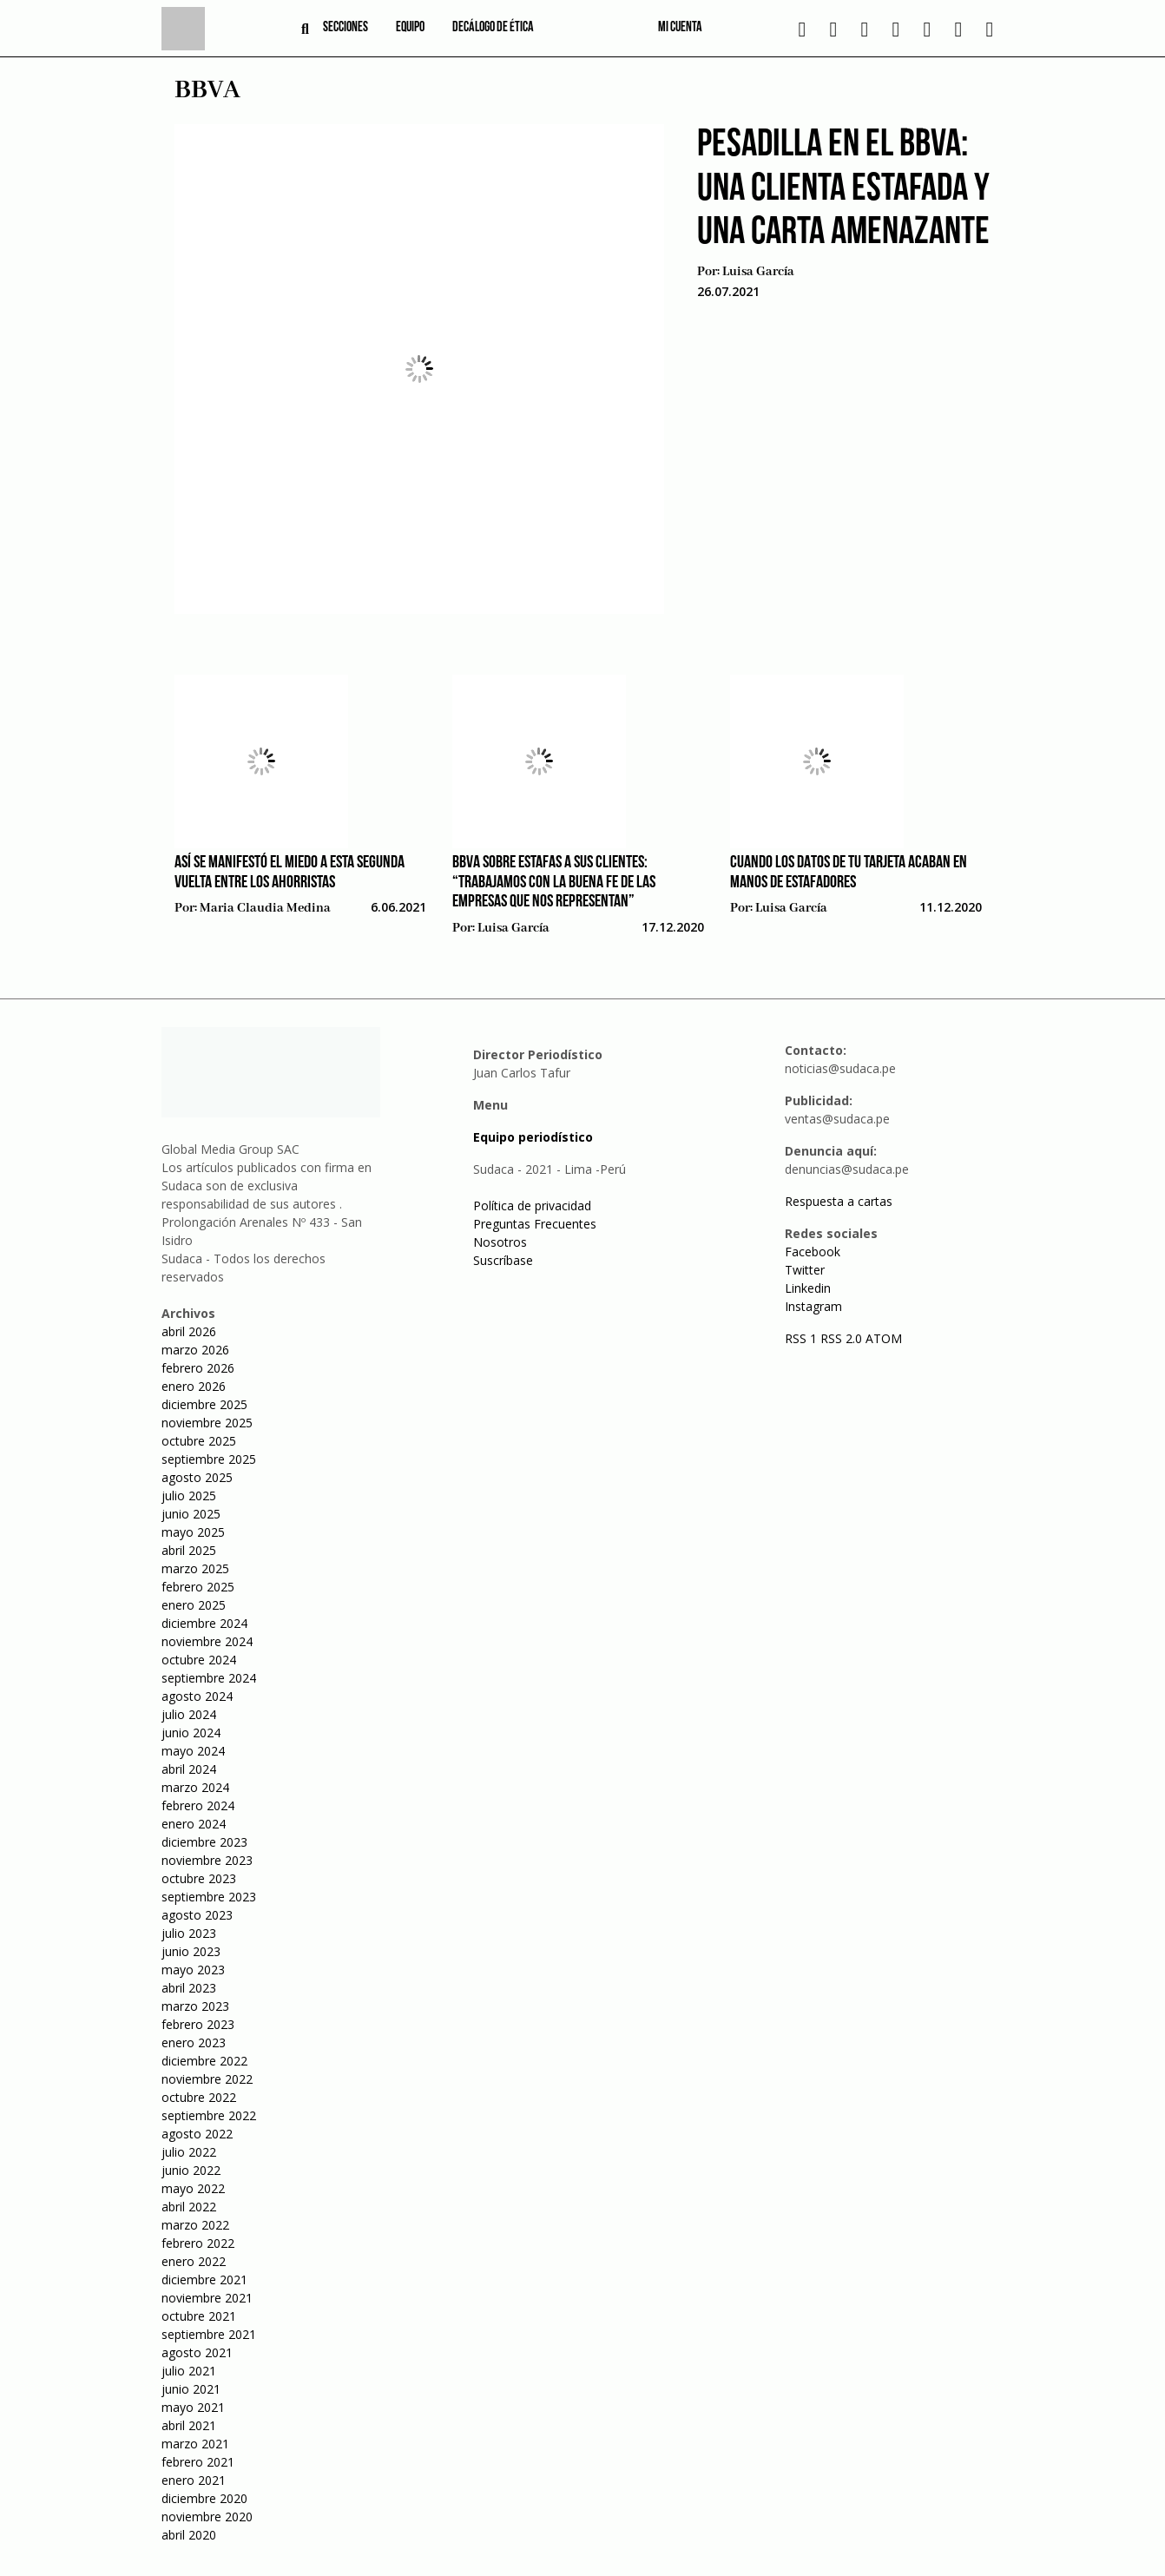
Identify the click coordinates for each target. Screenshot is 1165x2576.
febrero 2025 (197, 1586)
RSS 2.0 (841, 1338)
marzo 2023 (195, 2006)
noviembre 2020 (207, 2516)
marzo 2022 (195, 2225)
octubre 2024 (198, 1659)
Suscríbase (503, 1260)
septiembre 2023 (208, 1896)
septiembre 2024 (208, 1678)
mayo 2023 (193, 1969)
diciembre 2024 (204, 1623)
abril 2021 (188, 2425)
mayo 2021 (193, 2407)
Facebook (812, 1251)
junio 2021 (190, 2389)
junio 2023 (190, 1951)
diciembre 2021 (204, 2279)
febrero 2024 (197, 1805)
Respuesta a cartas (838, 1201)
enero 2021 (193, 2480)
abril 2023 (188, 1988)
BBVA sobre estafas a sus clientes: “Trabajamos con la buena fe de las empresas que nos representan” (553, 882)
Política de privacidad (532, 1205)
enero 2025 (193, 1605)
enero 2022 (193, 2261)
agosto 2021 (197, 2352)
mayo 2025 (193, 1532)
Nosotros (500, 1242)
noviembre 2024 (207, 1641)
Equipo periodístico (533, 1137)
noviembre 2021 (207, 2297)
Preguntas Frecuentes (534, 1224)
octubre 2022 (198, 2097)
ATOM (884, 1338)
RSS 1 (802, 1338)
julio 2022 (188, 2152)
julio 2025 (188, 1495)
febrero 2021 (197, 2462)
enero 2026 (193, 1386)
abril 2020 (188, 2535)
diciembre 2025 (204, 1404)
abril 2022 (188, 2206)
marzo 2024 (195, 1787)
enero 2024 (193, 1823)
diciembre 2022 (204, 2060)
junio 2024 (190, 1732)
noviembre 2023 (207, 1860)
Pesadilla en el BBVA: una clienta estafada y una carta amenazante (843, 189)
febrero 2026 (197, 1368)
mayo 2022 (193, 2188)
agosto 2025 (197, 1477)
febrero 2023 (197, 2024)
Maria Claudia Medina (265, 908)
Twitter (805, 1270)
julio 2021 (188, 2370)
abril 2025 (188, 1550)
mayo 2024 (193, 1751)
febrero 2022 (197, 2243)
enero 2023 (193, 2042)
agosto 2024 (197, 1696)
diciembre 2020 (204, 2498)
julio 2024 (188, 1714)
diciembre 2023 (204, 1842)
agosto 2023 (197, 1915)
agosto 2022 (197, 2133)
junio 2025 (190, 1513)
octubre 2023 (198, 1878)
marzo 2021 (195, 2443)
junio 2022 (190, 2170)
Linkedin (808, 1288)
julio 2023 (188, 1933)
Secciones (345, 28)
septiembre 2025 (208, 1459)
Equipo (410, 28)
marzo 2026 (195, 1349)
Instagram (813, 1306)
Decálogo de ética (493, 28)
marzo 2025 (195, 1568)
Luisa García (758, 272)
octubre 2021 (198, 2316)
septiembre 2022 (208, 2115)
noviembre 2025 (207, 1422)
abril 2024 (188, 1769)
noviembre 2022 (207, 2079)
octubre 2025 (198, 1441)
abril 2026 (188, 1331)
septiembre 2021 (208, 2334)
